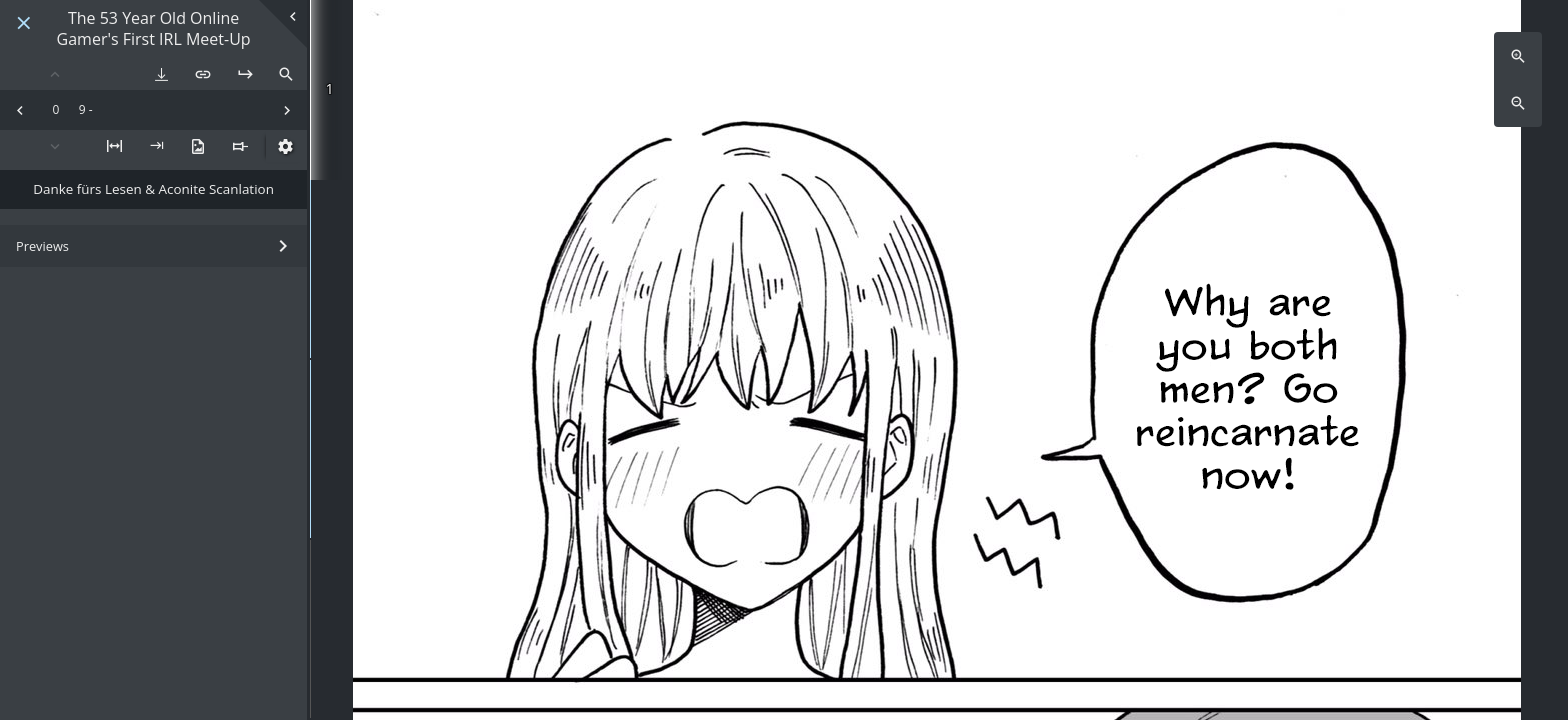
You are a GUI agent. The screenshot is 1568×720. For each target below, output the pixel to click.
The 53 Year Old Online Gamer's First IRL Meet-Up (154, 29)
